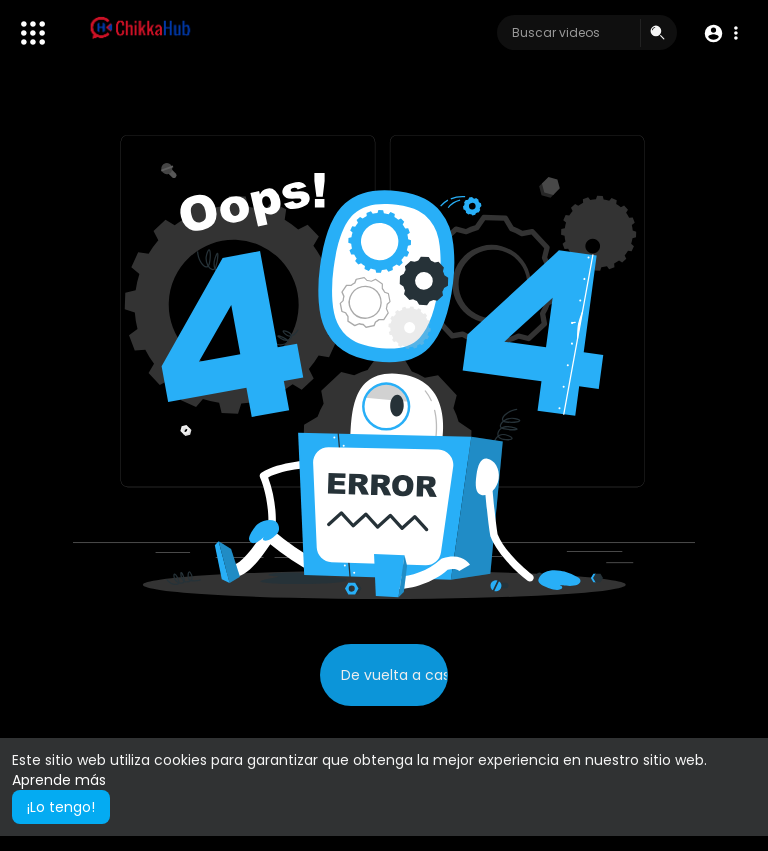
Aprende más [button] (59, 780)
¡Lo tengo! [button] (61, 807)
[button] (720, 33)
